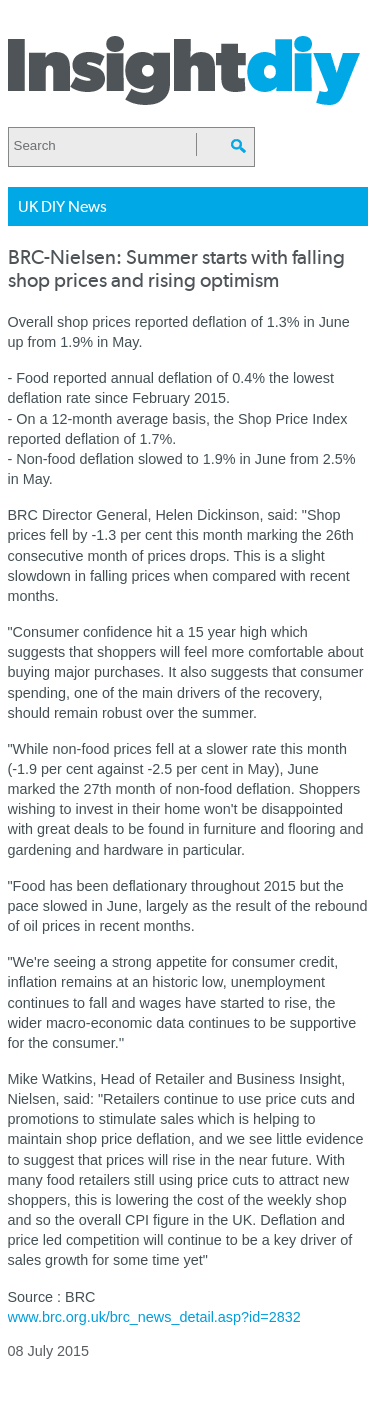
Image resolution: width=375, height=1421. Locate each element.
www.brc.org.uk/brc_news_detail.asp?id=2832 (154, 1317)
